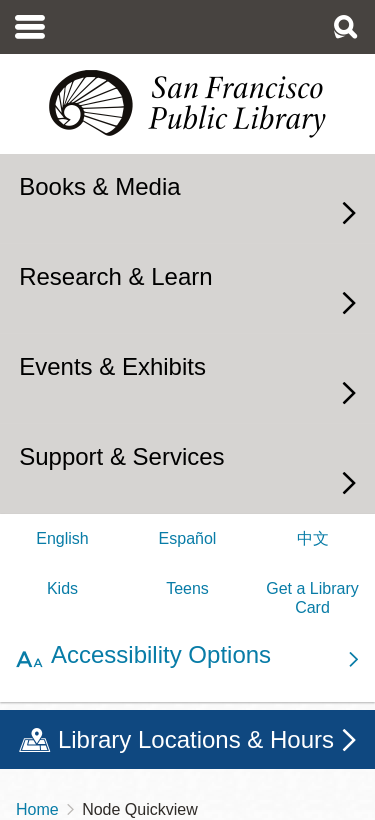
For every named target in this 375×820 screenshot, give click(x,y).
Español (188, 538)
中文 (313, 538)
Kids (62, 588)
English (62, 538)
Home (37, 809)
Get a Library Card (312, 597)
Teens (187, 588)
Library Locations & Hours (196, 739)
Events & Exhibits (112, 366)
